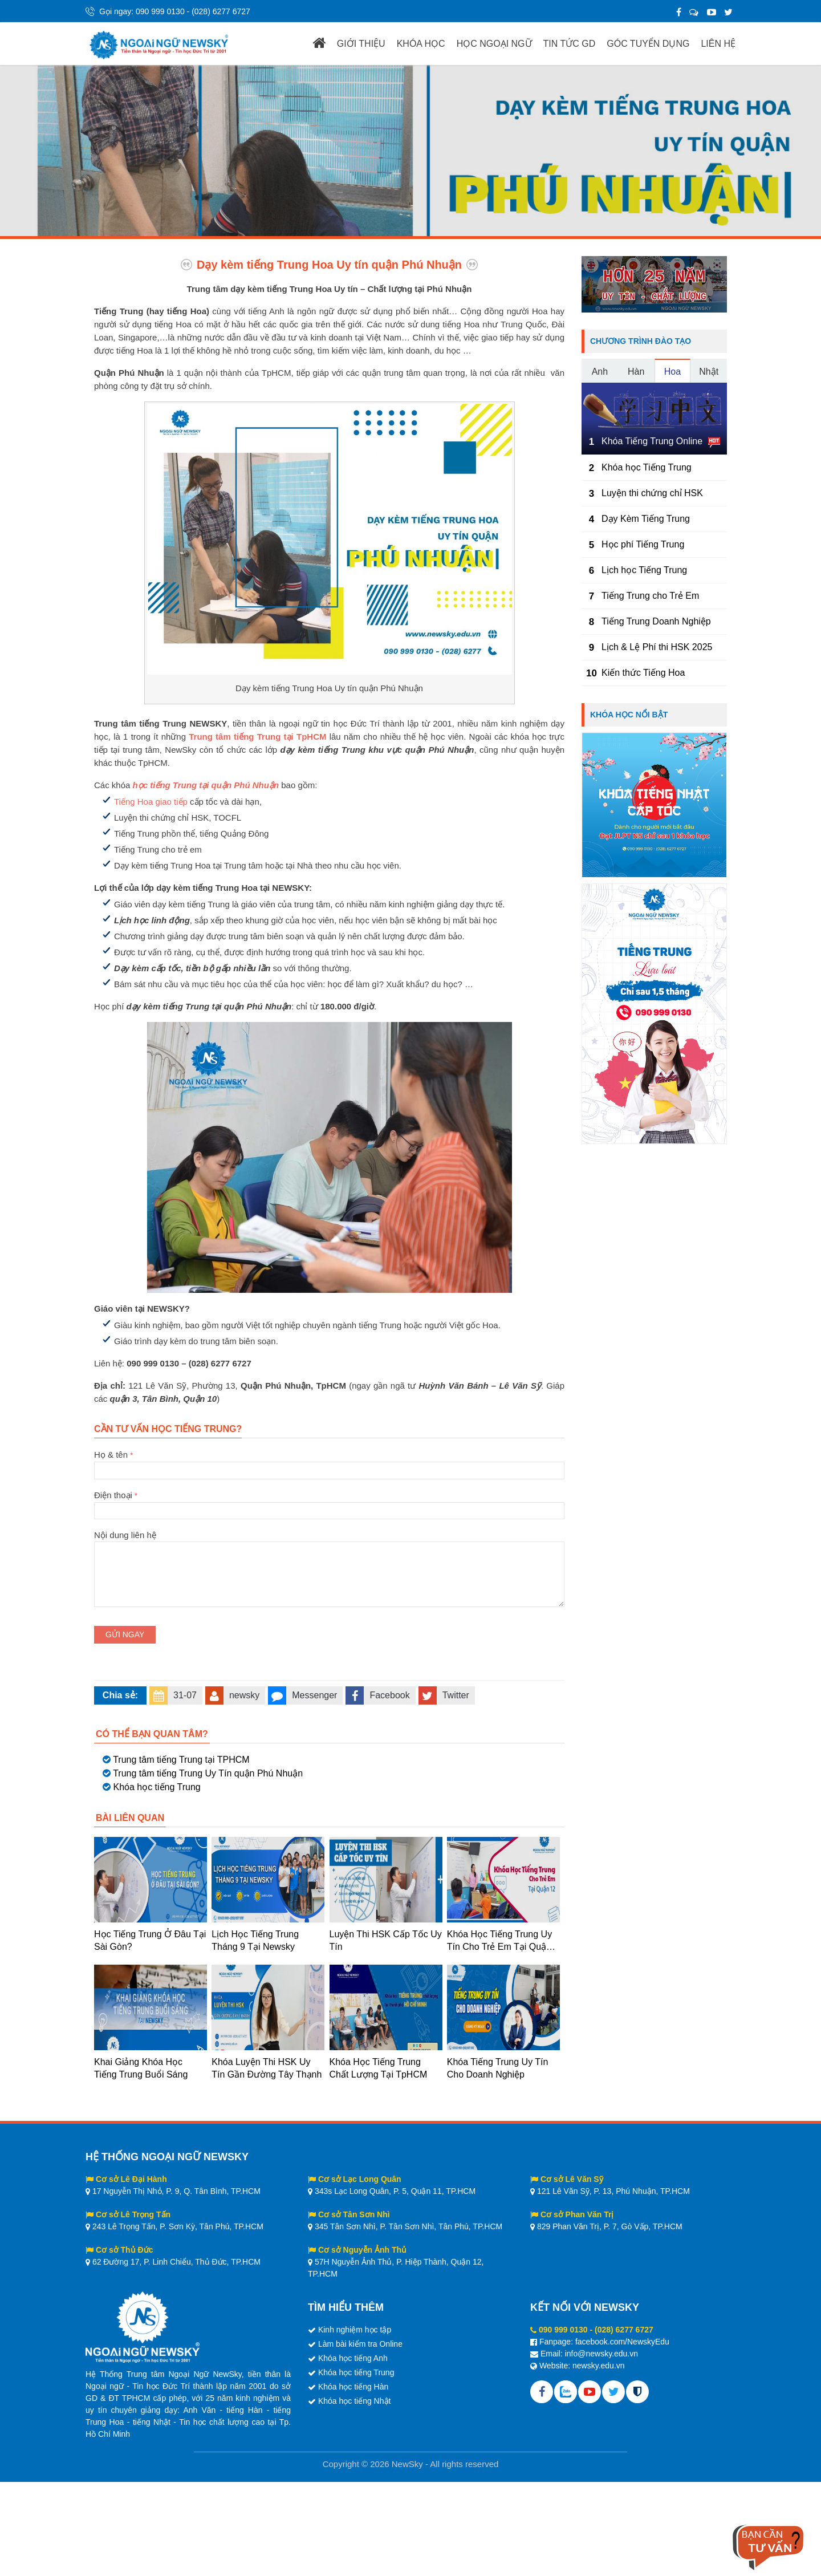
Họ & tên (329, 1462)
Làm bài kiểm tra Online (360, 2343)
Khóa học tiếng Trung (156, 1787)
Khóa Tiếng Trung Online (651, 441)
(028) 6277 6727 (221, 11)
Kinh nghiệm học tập (354, 2329)
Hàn (636, 371)
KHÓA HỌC (421, 43)
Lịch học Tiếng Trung (644, 570)
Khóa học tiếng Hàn (353, 2386)
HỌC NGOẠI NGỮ (494, 43)
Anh (600, 371)
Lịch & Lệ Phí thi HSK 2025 (656, 647)
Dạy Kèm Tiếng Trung (645, 519)
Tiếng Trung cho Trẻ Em (650, 596)
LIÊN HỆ (718, 43)
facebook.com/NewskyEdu (622, 2341)
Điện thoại (329, 1502)
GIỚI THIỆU (361, 43)
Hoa (672, 371)
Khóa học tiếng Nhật (354, 2400)
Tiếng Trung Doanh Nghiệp (656, 621)
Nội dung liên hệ (329, 1541)
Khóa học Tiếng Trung (646, 467)
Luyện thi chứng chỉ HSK (652, 493)
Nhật (708, 371)
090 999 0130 (160, 11)
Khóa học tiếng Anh (353, 2358)
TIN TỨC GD (569, 43)
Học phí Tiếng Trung (642, 544)
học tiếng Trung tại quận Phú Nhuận (206, 785)
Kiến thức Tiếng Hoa (643, 673)
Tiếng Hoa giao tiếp (151, 801)
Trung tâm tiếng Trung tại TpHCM (257, 736)
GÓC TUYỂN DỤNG (648, 43)
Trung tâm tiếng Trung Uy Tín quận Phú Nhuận (208, 1773)
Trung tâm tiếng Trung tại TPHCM (181, 1759)
